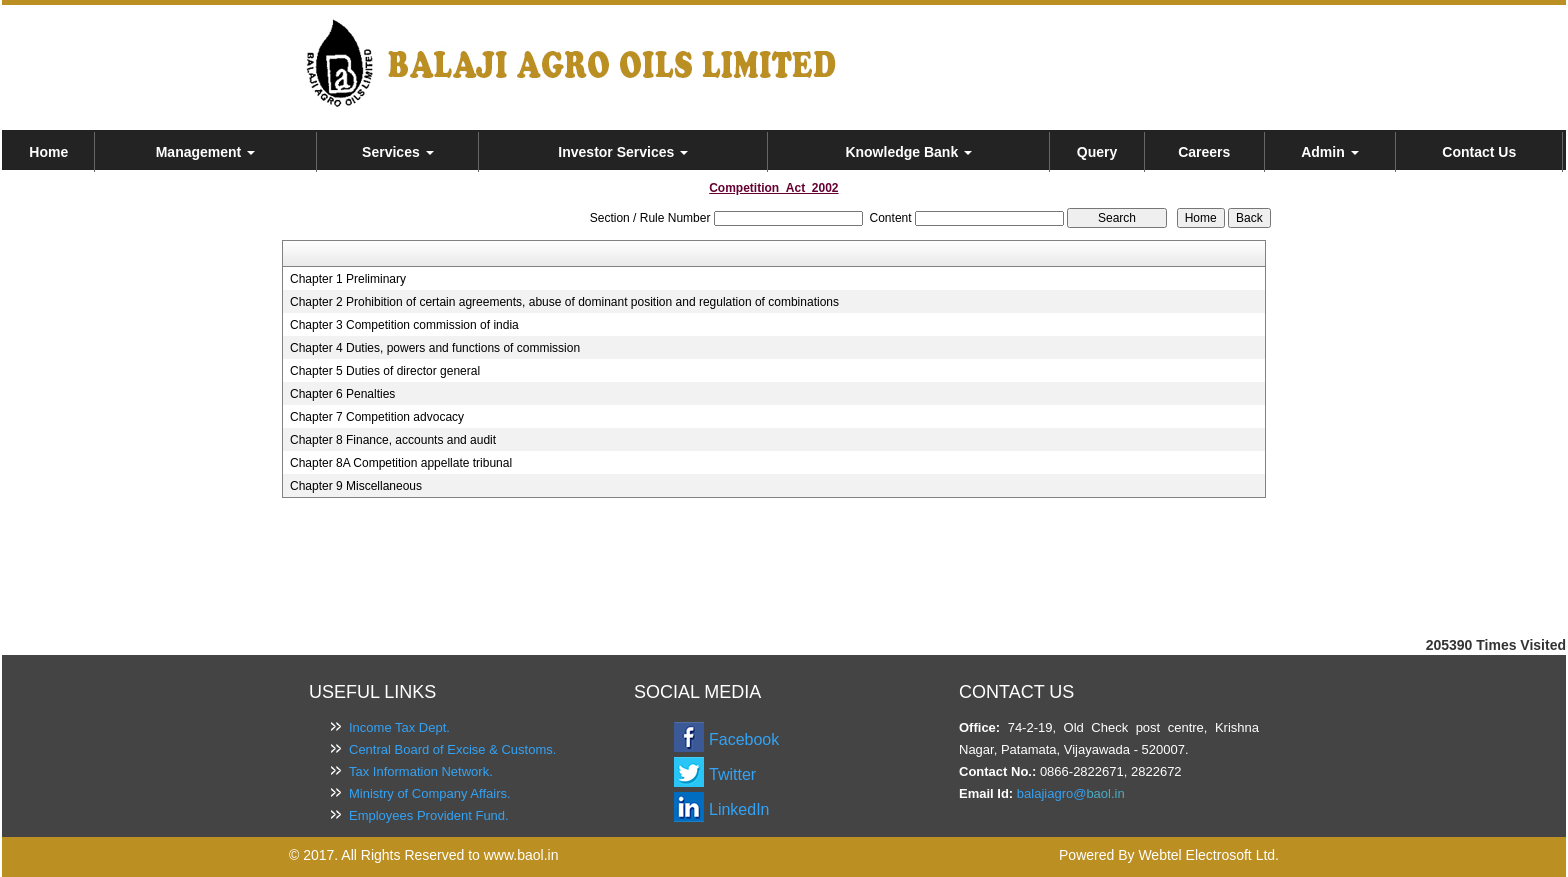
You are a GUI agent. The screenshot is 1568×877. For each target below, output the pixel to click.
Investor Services (623, 152)
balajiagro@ (1052, 793)
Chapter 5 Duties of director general (385, 371)
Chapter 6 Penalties (342, 394)
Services (398, 152)
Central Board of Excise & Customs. (452, 749)
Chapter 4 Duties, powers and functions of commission (435, 348)
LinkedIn (739, 809)
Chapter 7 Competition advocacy (377, 417)
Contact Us (1479, 152)
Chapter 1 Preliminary (348, 279)
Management (205, 152)
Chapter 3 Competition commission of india (404, 325)
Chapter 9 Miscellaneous (356, 486)
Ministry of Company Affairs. (430, 793)
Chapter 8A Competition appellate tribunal (401, 463)
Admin (1329, 152)
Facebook (744, 739)
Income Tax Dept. (399, 727)
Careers (1204, 152)
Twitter (732, 774)
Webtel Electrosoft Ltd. (1208, 855)
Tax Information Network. (421, 771)
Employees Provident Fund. (429, 815)
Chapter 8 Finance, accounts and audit (393, 440)
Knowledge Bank (908, 152)
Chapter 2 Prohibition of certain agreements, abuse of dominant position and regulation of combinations (564, 302)
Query (1097, 152)
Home (48, 152)
